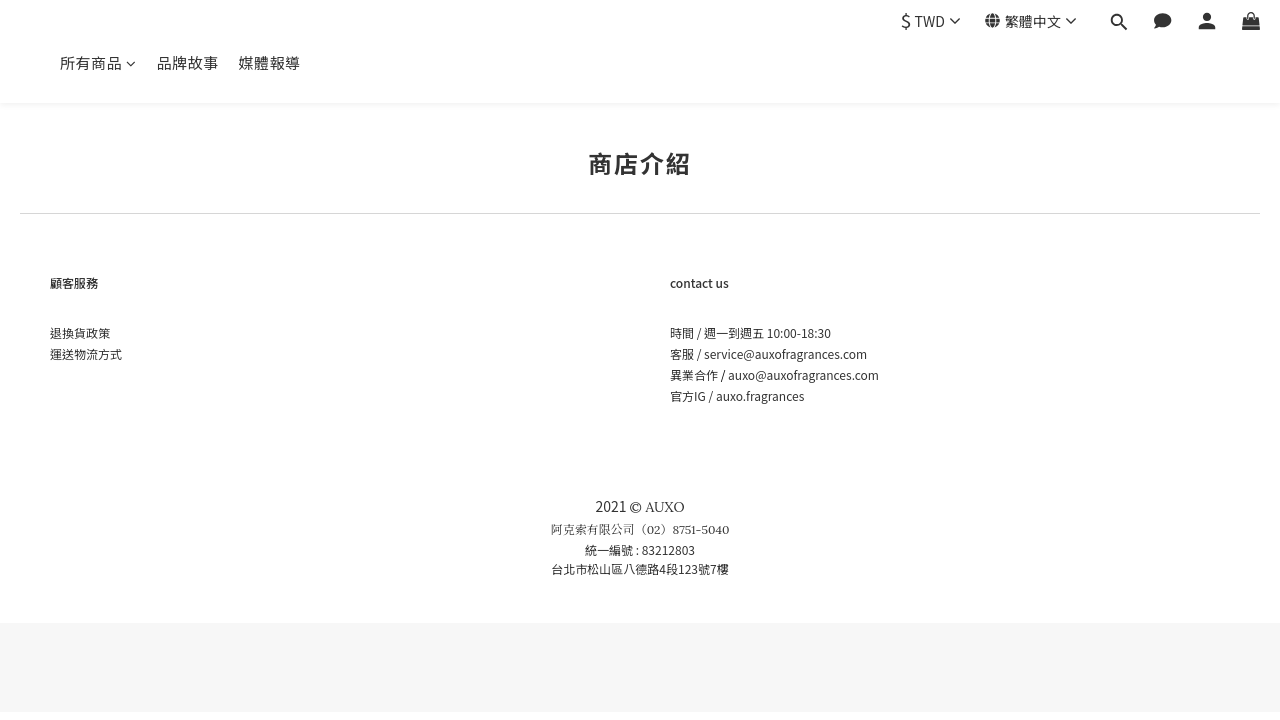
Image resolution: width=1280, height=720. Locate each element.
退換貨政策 (80, 332)
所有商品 (98, 62)
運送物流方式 (86, 353)
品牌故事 (188, 62)
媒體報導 (270, 62)
